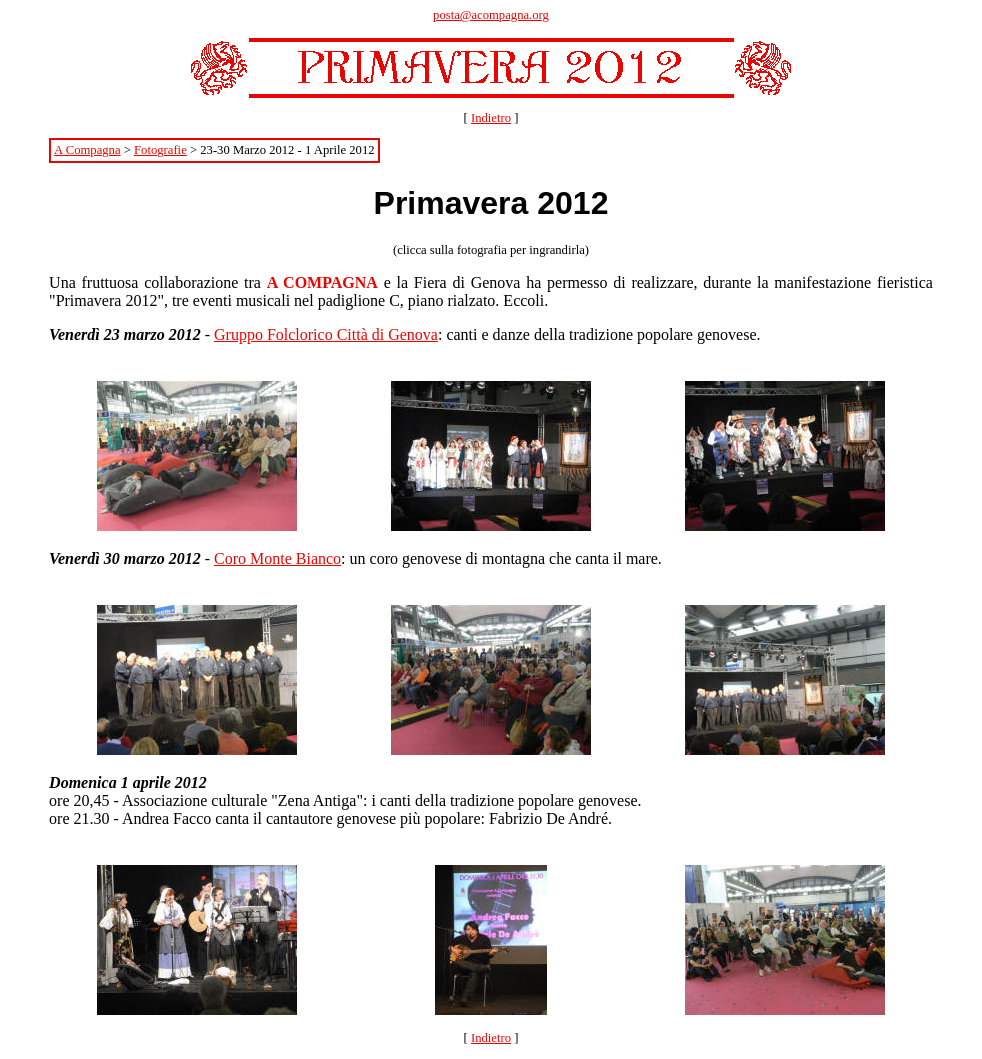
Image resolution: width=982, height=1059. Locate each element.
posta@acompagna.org (491, 15)
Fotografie (160, 150)
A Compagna (87, 150)
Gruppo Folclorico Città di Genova (326, 334)
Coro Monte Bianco (277, 558)
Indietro (491, 118)
